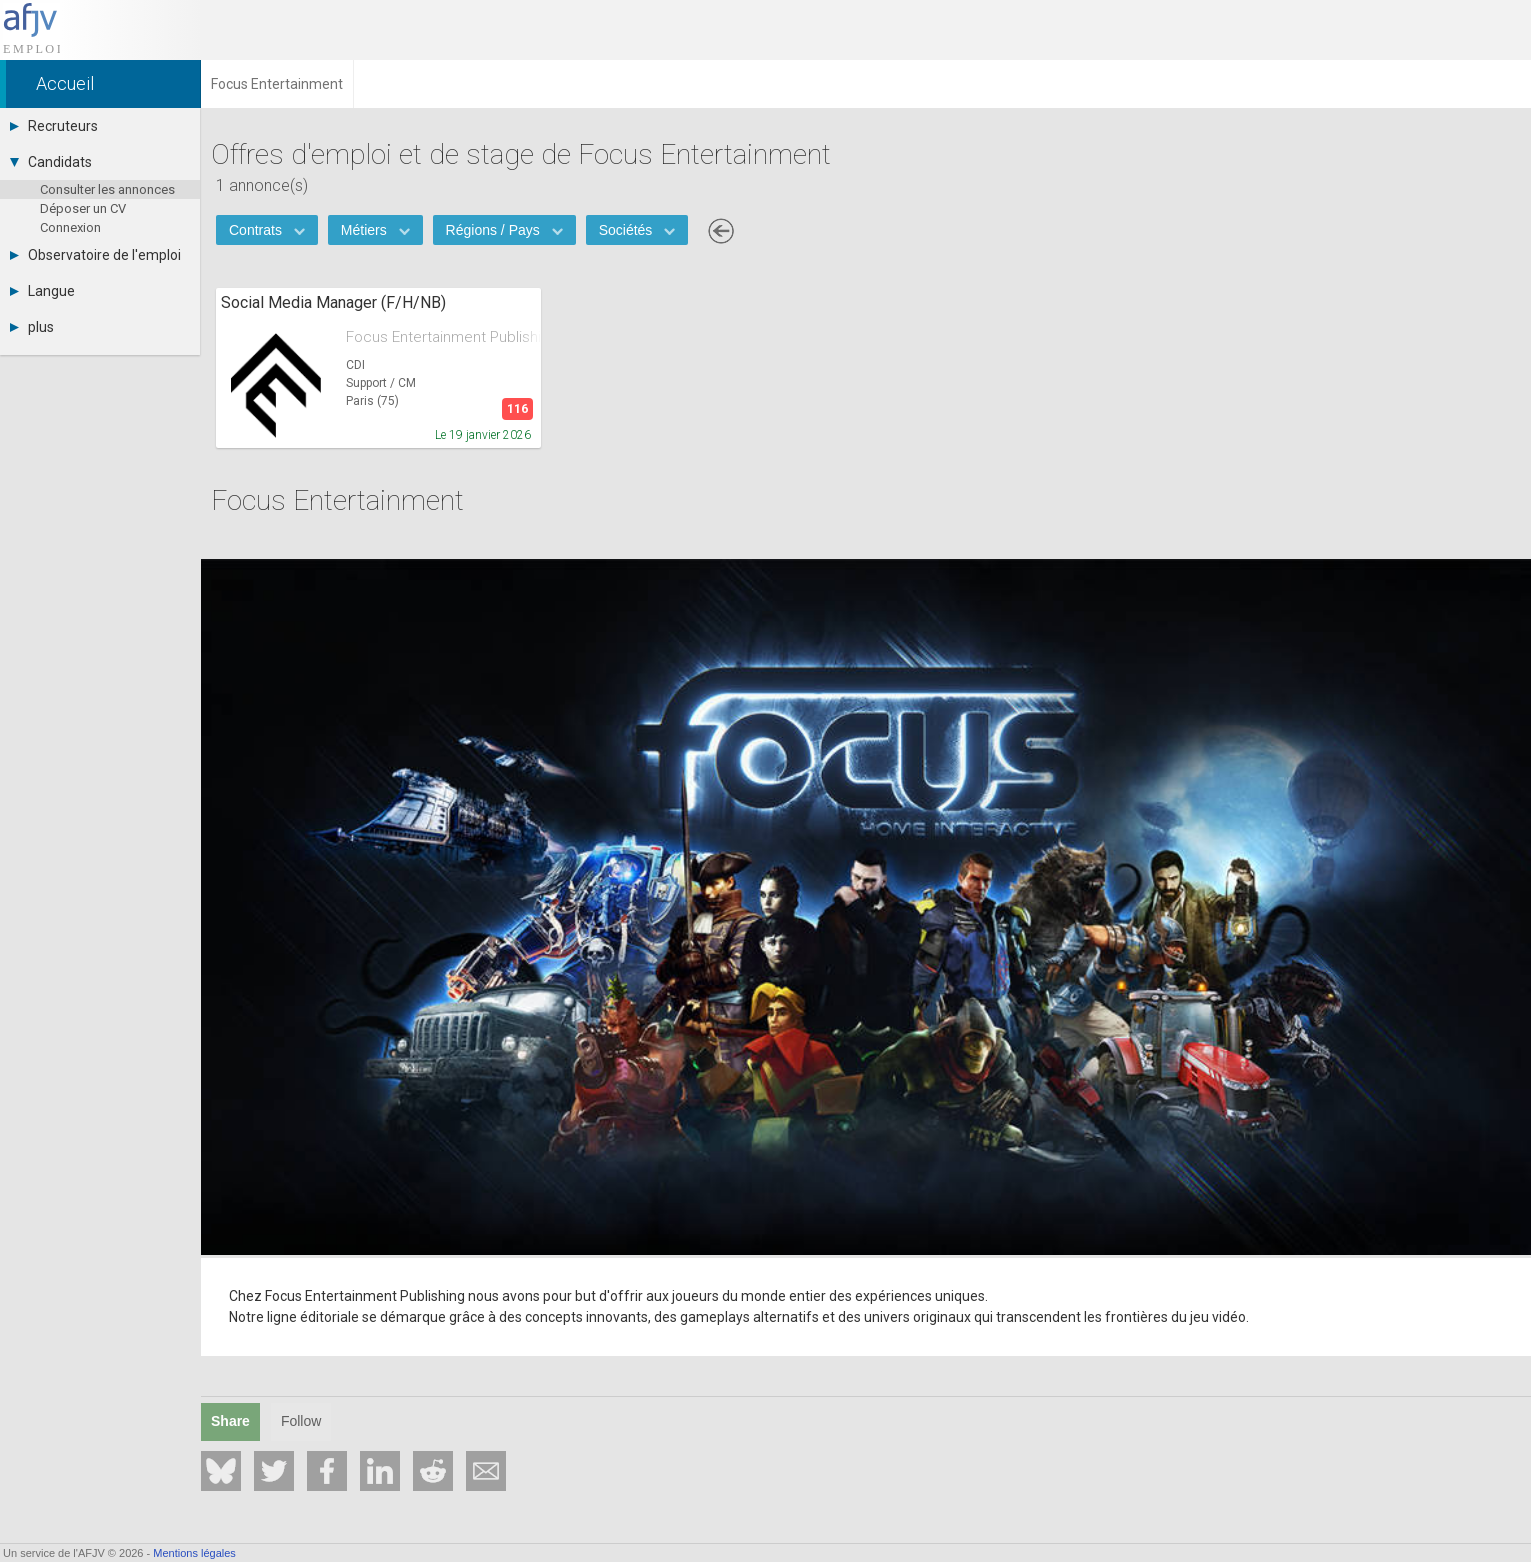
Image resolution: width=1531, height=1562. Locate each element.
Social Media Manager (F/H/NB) (333, 302)
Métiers (375, 230)
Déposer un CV (83, 208)
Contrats (267, 230)
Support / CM (381, 383)
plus (32, 327)
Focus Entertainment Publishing (443, 337)
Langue (42, 291)
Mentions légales (194, 1553)
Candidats (51, 162)
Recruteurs (54, 126)
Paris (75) (372, 401)
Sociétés (637, 230)
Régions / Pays (504, 230)
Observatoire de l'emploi (95, 255)
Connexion (70, 227)
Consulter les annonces (107, 189)
